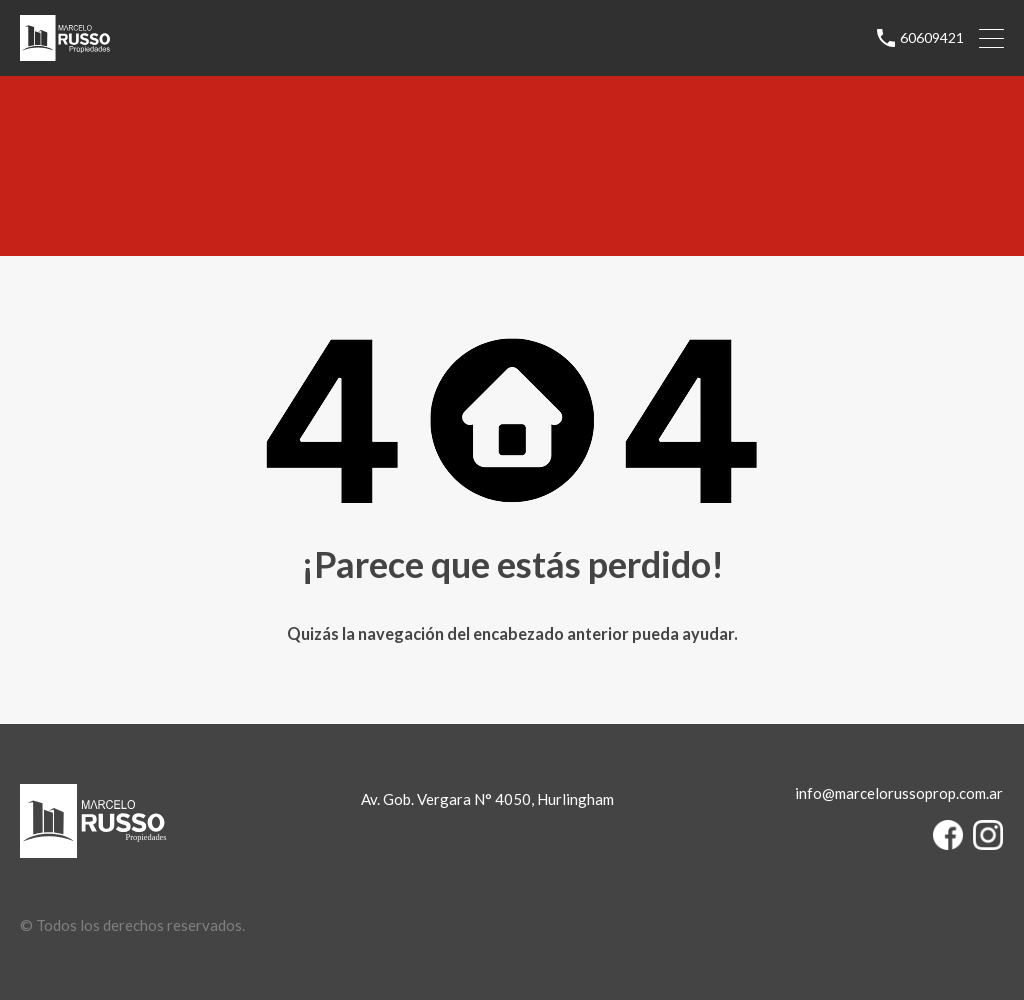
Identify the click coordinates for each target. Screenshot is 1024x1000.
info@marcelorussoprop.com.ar (899, 793)
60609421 (932, 38)
